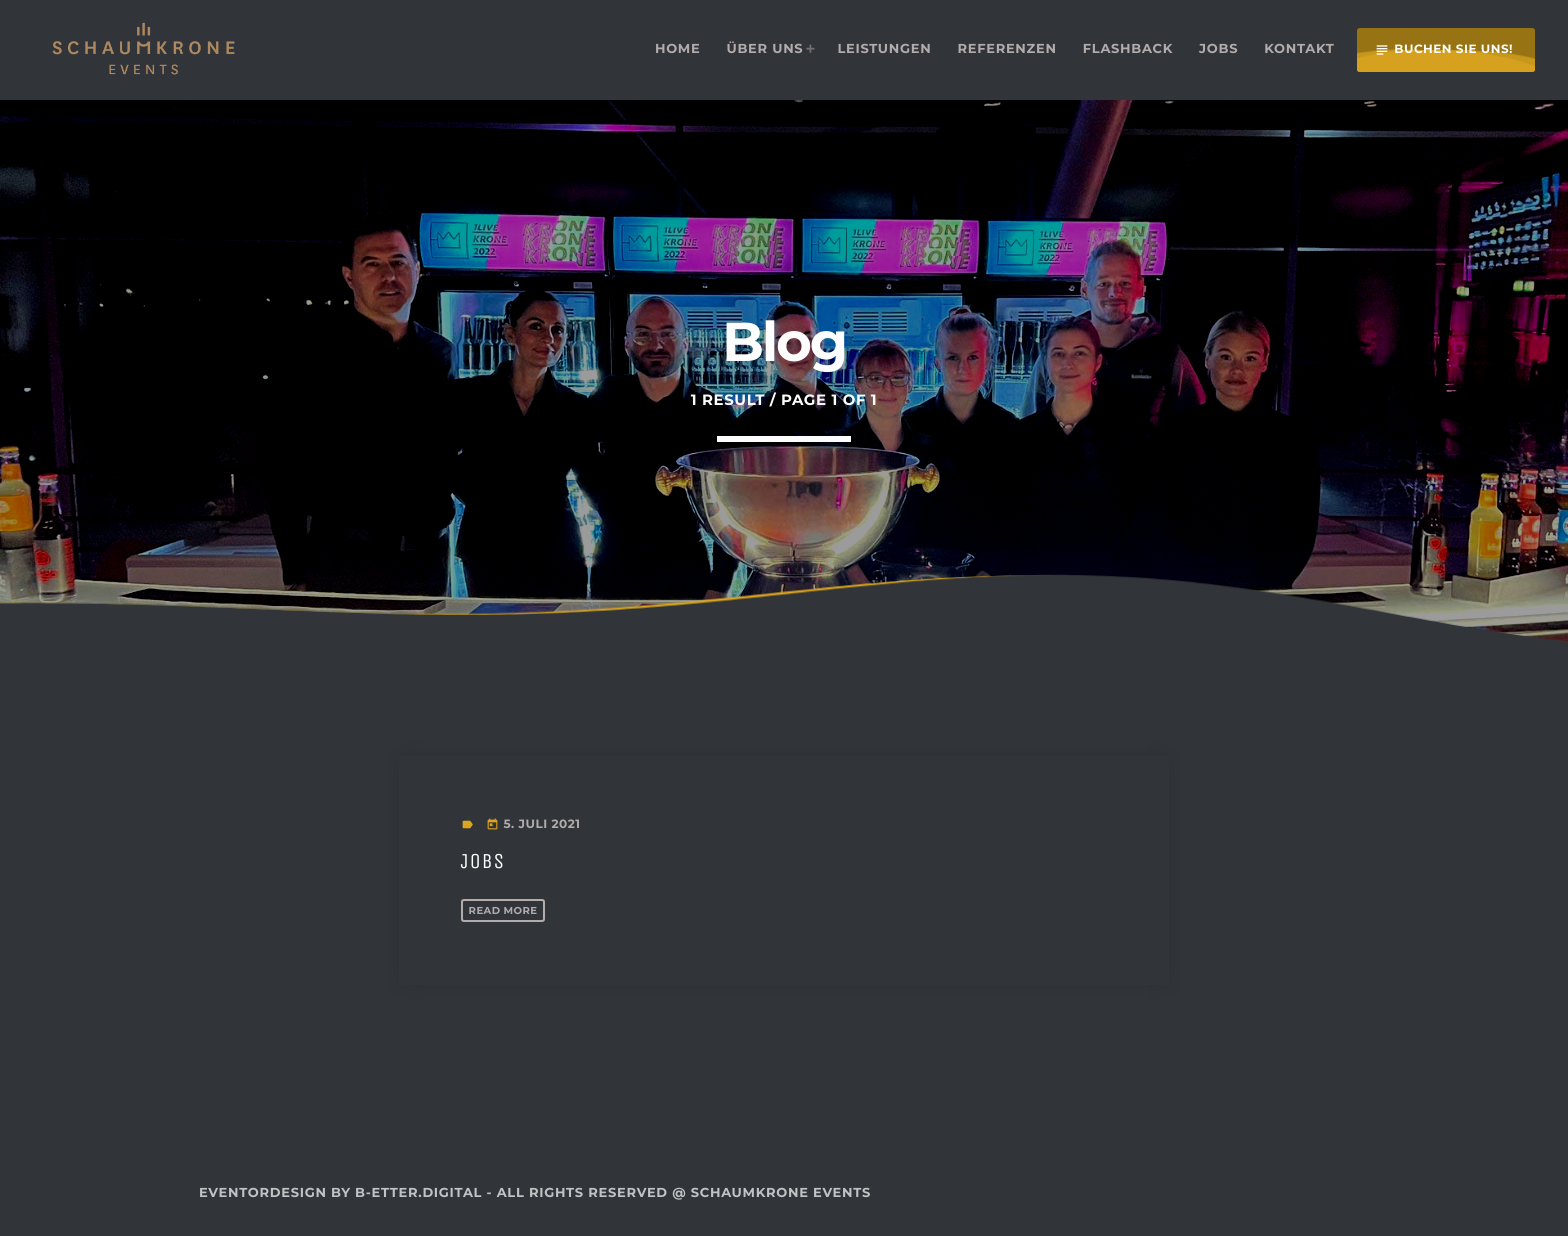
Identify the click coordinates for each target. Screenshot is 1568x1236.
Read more (511, 909)
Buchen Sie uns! (1443, 50)
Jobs (490, 859)
